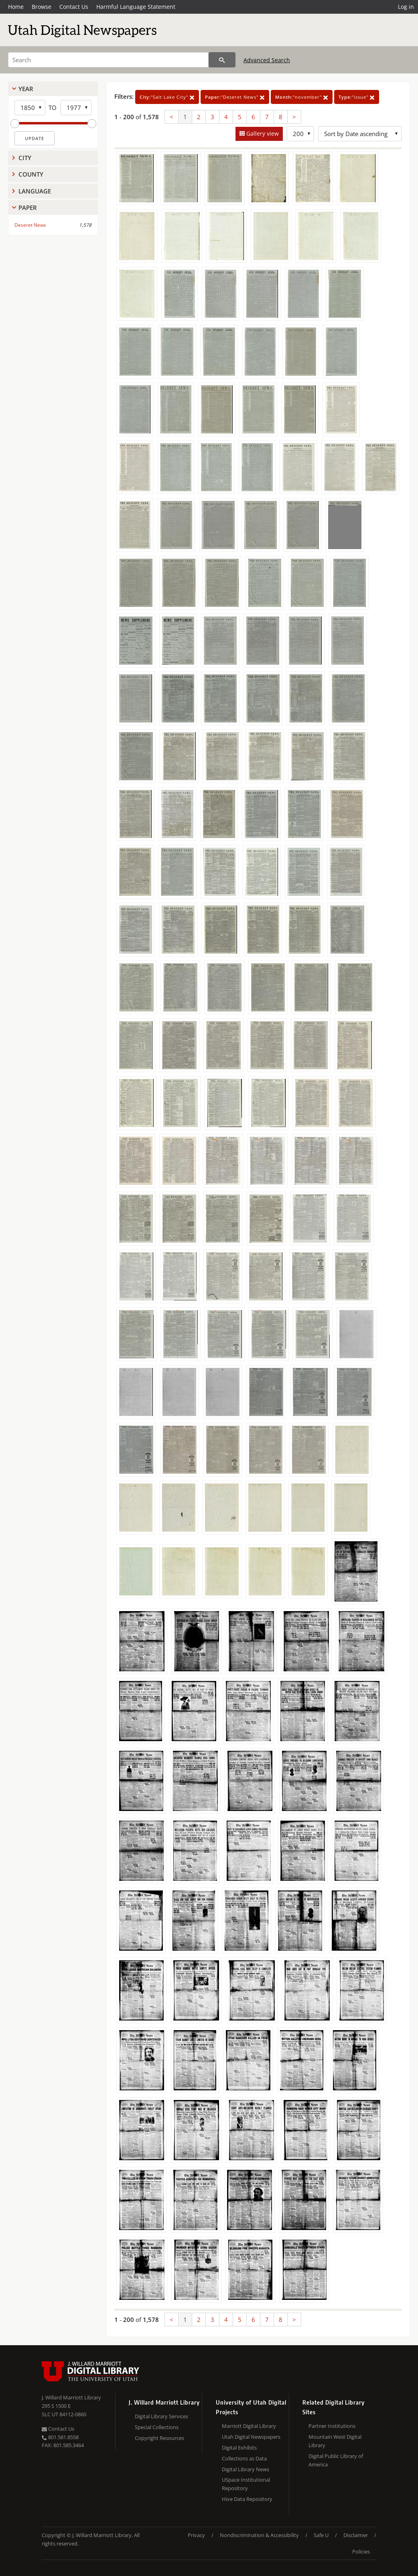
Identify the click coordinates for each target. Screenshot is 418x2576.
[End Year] (76, 107)
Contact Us (73, 6)
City (24, 158)
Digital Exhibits (239, 2447)
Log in (406, 6)
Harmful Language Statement (135, 6)
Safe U (321, 2535)
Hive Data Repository (247, 2499)
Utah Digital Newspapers (251, 2436)
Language (34, 191)
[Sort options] (360, 133)
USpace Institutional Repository (246, 2484)
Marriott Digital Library (249, 2425)
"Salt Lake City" (167, 97)
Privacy (196, 2535)
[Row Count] (300, 133)
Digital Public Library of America (335, 2460)
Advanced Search (266, 60)
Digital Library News (245, 2469)
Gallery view (262, 133)
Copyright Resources (159, 2438)
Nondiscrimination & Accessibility (259, 2535)
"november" (301, 97)
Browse (41, 6)
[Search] (108, 59)
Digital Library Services (161, 2416)
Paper (27, 207)
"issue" (357, 97)
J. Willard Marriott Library (71, 2397)
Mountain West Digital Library (334, 2441)
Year (25, 89)
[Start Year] (29, 107)
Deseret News (30, 225)
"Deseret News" (235, 97)
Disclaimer (355, 2535)
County (30, 174)
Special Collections (157, 2427)
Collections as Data (244, 2458)
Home (16, 6)
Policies (361, 2551)
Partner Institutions (331, 2425)
